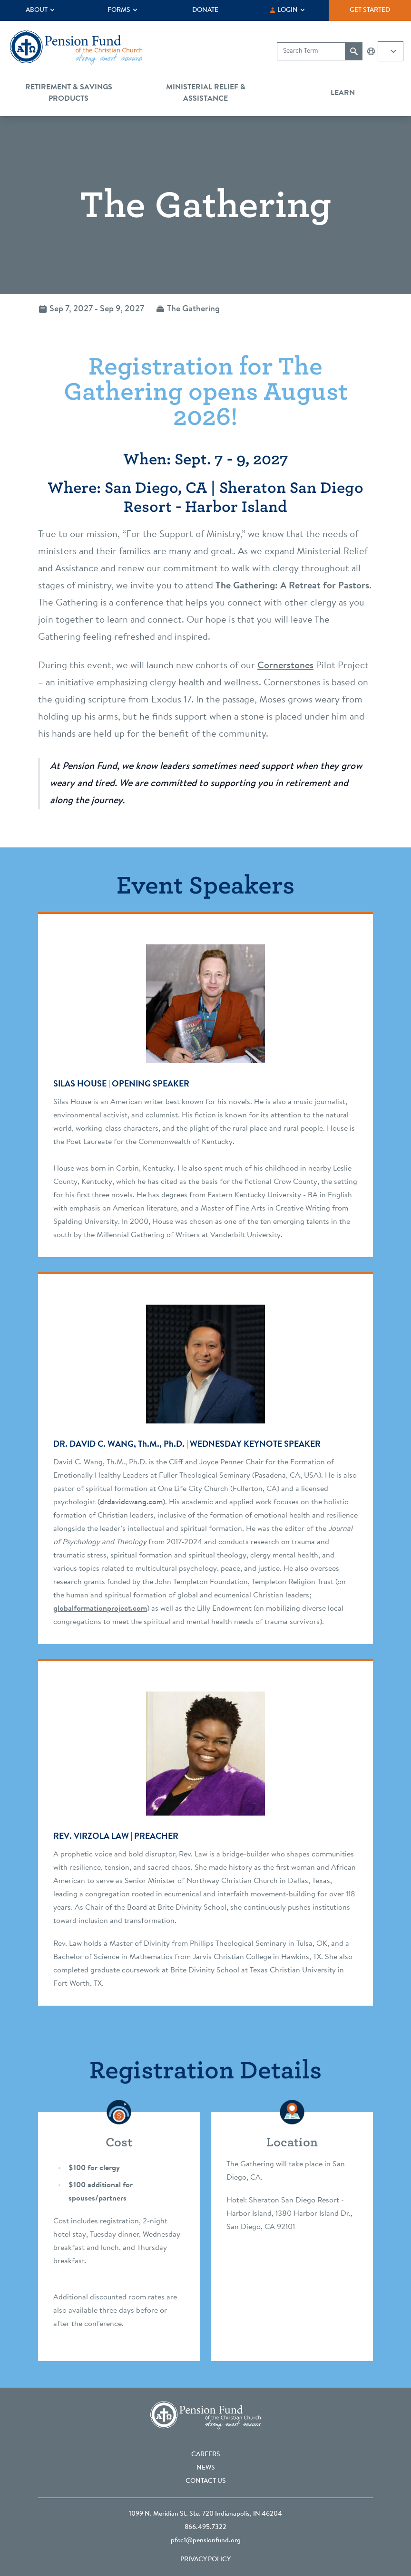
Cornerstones (285, 666)
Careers (205, 2454)
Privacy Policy (205, 2560)
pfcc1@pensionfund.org (206, 2541)
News (205, 2468)
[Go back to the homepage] (76, 48)
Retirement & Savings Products (68, 93)
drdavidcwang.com (131, 1502)
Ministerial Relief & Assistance (205, 93)
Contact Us (206, 2481)
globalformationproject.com (100, 1609)
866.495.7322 (205, 2527)
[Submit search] (353, 51)
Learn (343, 93)
